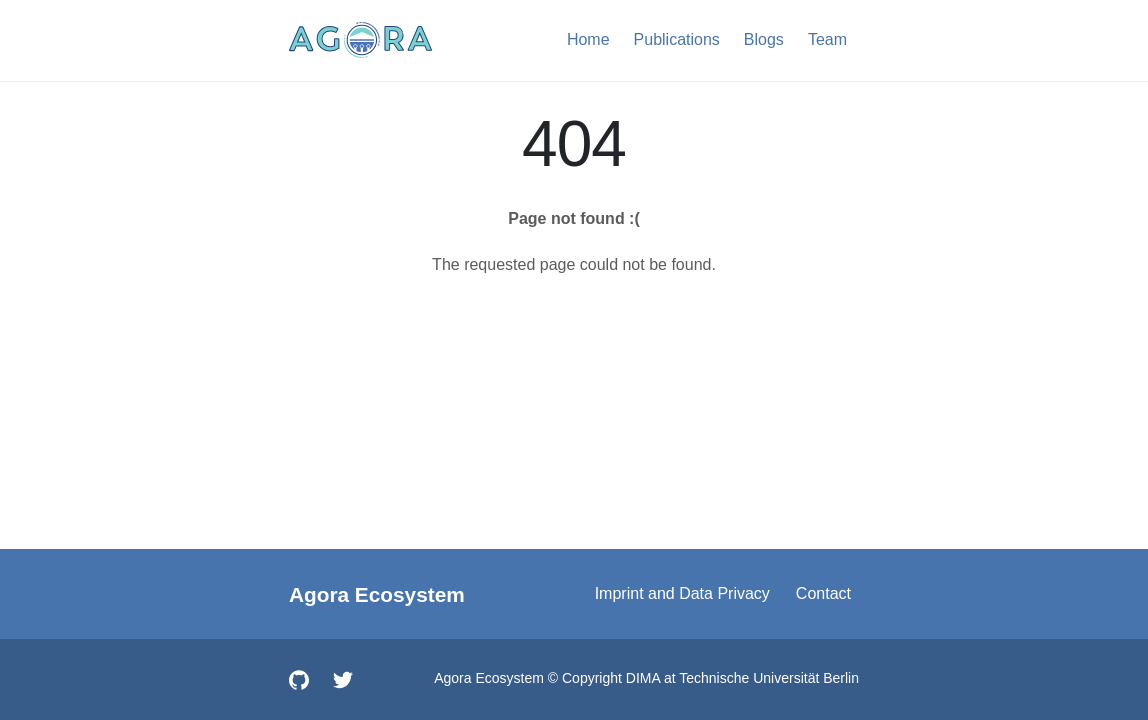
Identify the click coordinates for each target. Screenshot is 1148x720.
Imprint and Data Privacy (682, 593)
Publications (677, 39)
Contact (823, 593)
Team (827, 39)
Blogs (764, 39)
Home (588, 39)
